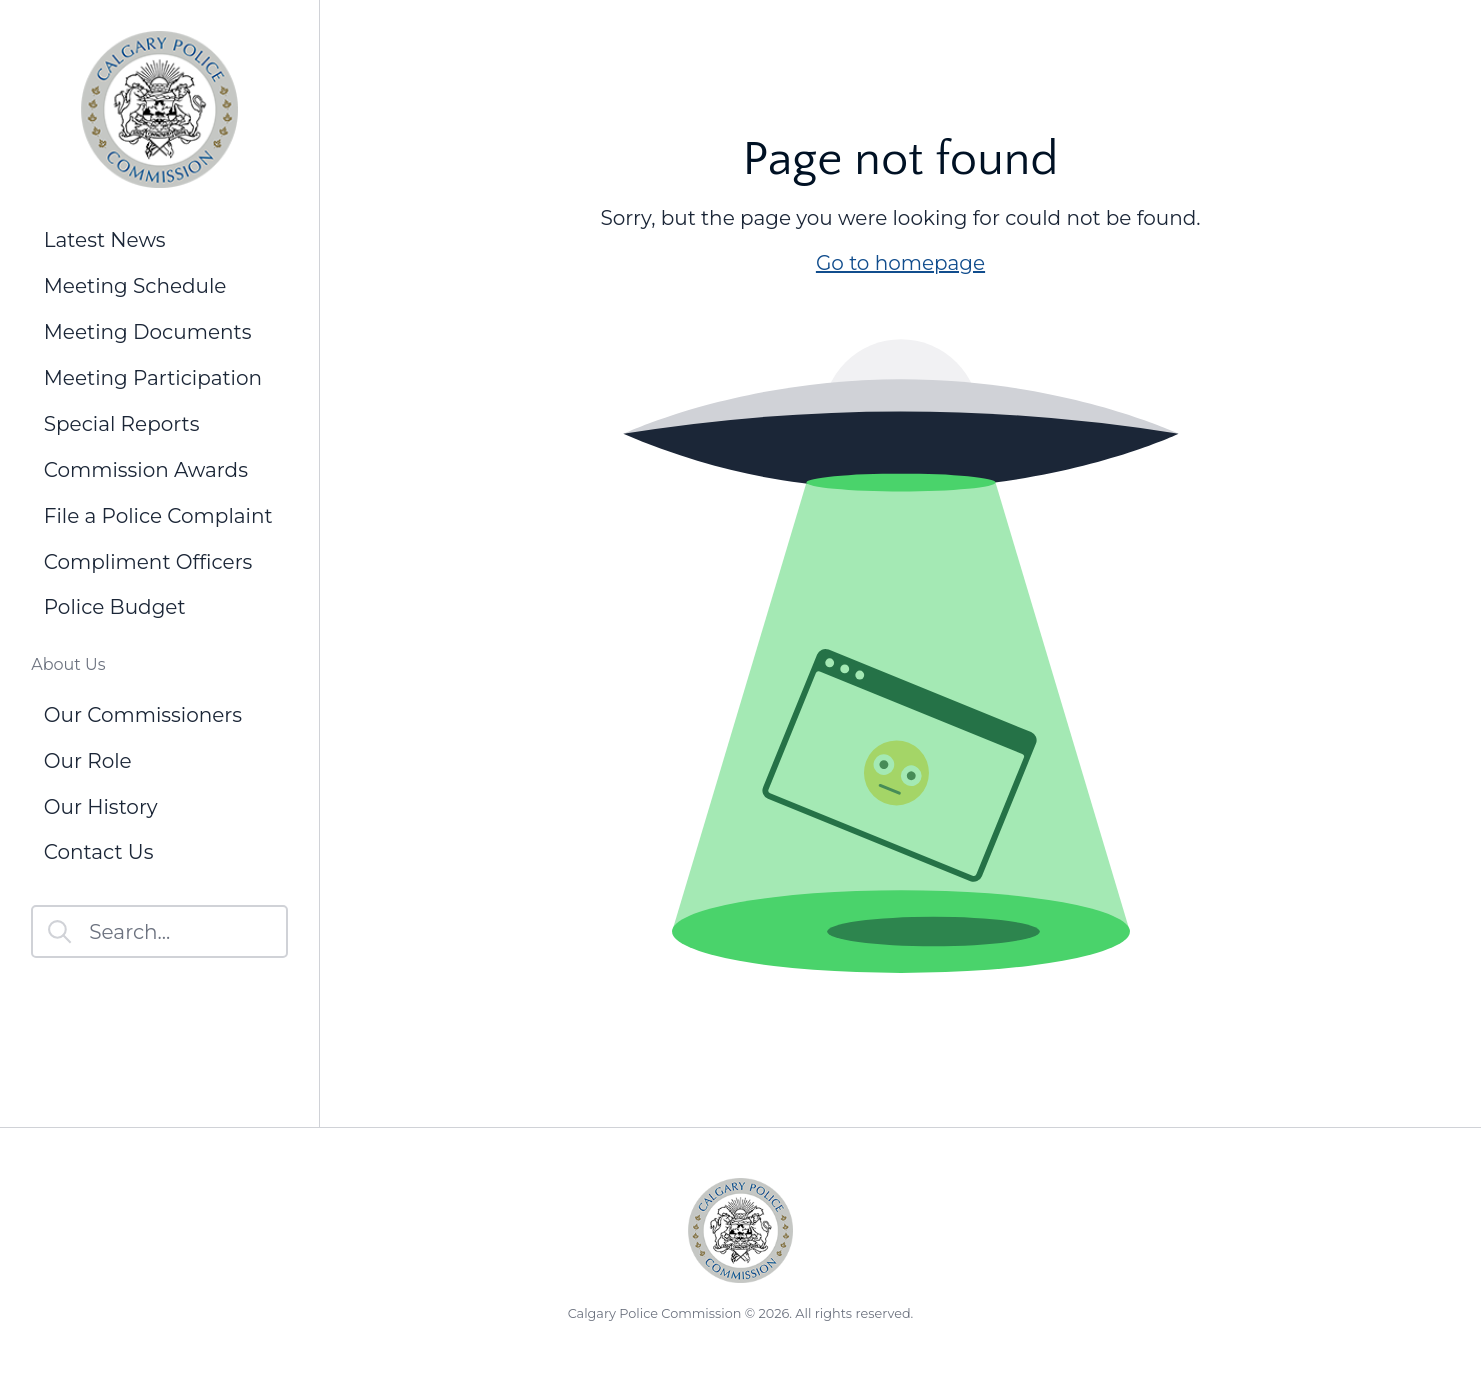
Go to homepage (900, 263)
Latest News (105, 240)
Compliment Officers (148, 562)
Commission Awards (146, 470)
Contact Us (99, 852)
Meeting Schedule (135, 286)
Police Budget (115, 607)
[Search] (159, 931)
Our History (101, 807)
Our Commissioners (143, 715)
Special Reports (122, 424)
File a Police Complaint (158, 516)
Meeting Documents (148, 332)
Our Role (88, 761)
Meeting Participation (153, 378)
